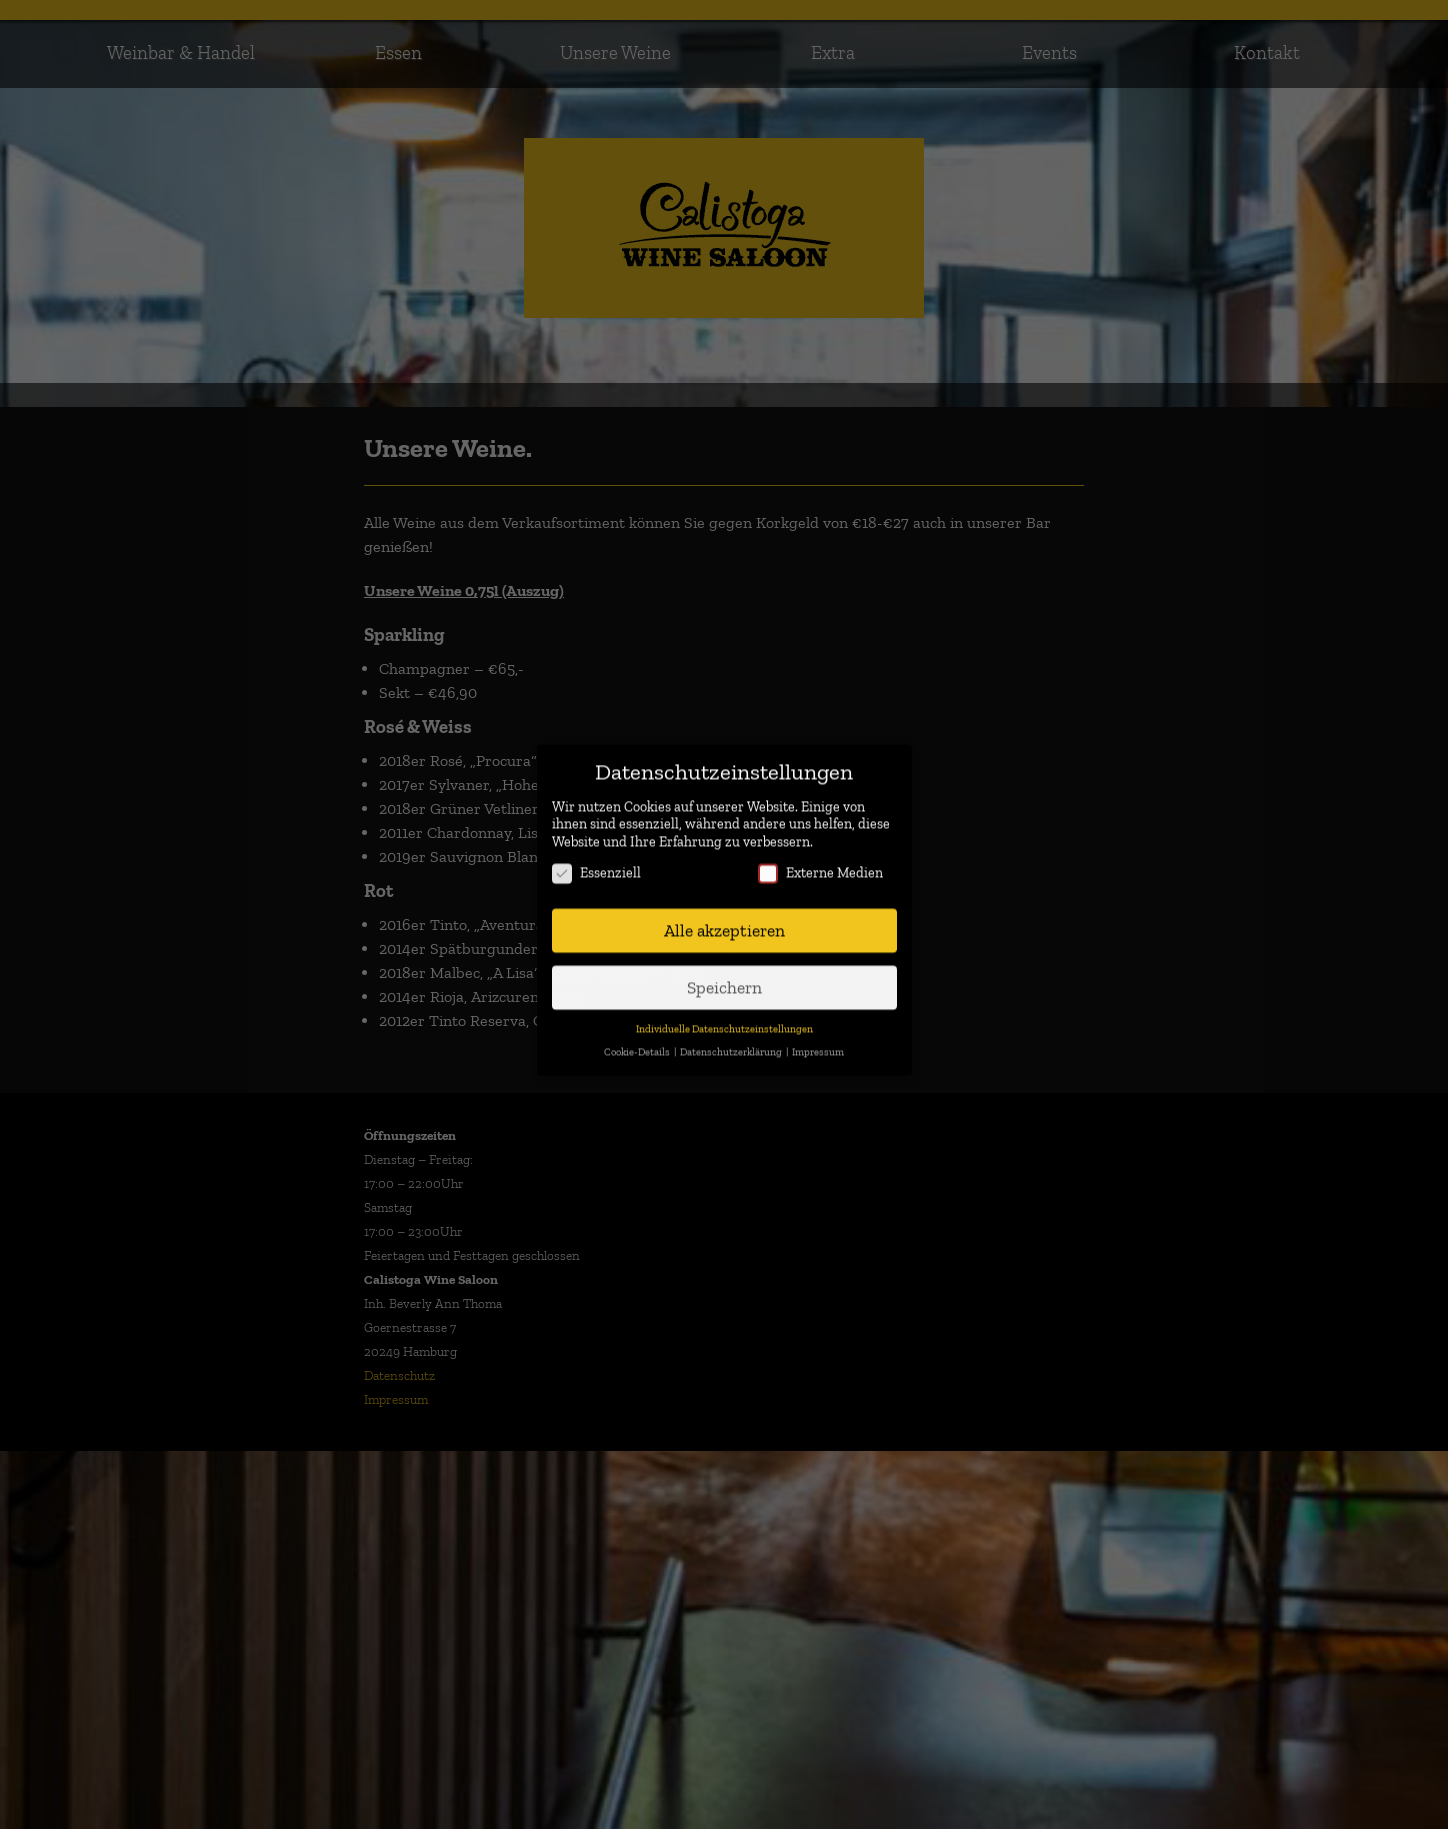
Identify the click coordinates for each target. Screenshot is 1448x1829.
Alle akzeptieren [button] (724, 915)
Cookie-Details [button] (638, 1036)
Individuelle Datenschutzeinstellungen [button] (724, 1013)
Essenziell (596, 858)
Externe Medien (820, 858)
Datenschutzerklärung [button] (732, 1036)
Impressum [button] (818, 1036)
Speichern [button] (724, 971)
